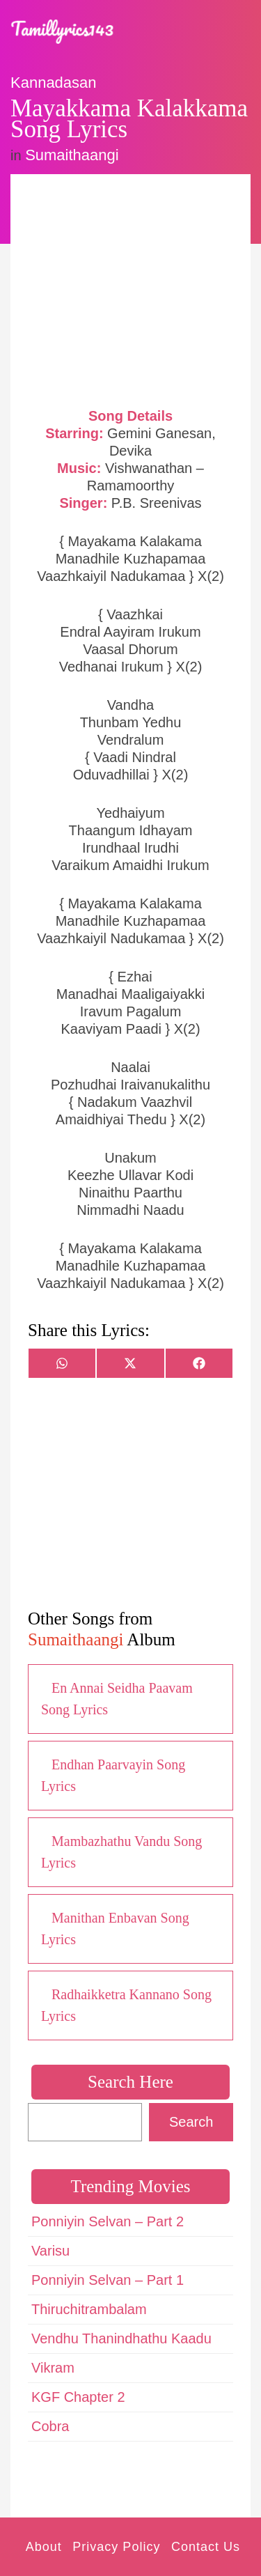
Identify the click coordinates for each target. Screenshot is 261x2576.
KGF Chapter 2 (78, 2397)
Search (191, 2121)
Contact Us (205, 2547)
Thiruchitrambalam (89, 2309)
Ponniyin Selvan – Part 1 (107, 2280)
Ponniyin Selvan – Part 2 (107, 2221)
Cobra (50, 2426)
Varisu (50, 2250)
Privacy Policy (116, 2547)
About (44, 2547)
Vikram (52, 2367)
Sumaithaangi (72, 155)
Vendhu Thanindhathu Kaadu (121, 2338)
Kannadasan (53, 82)
